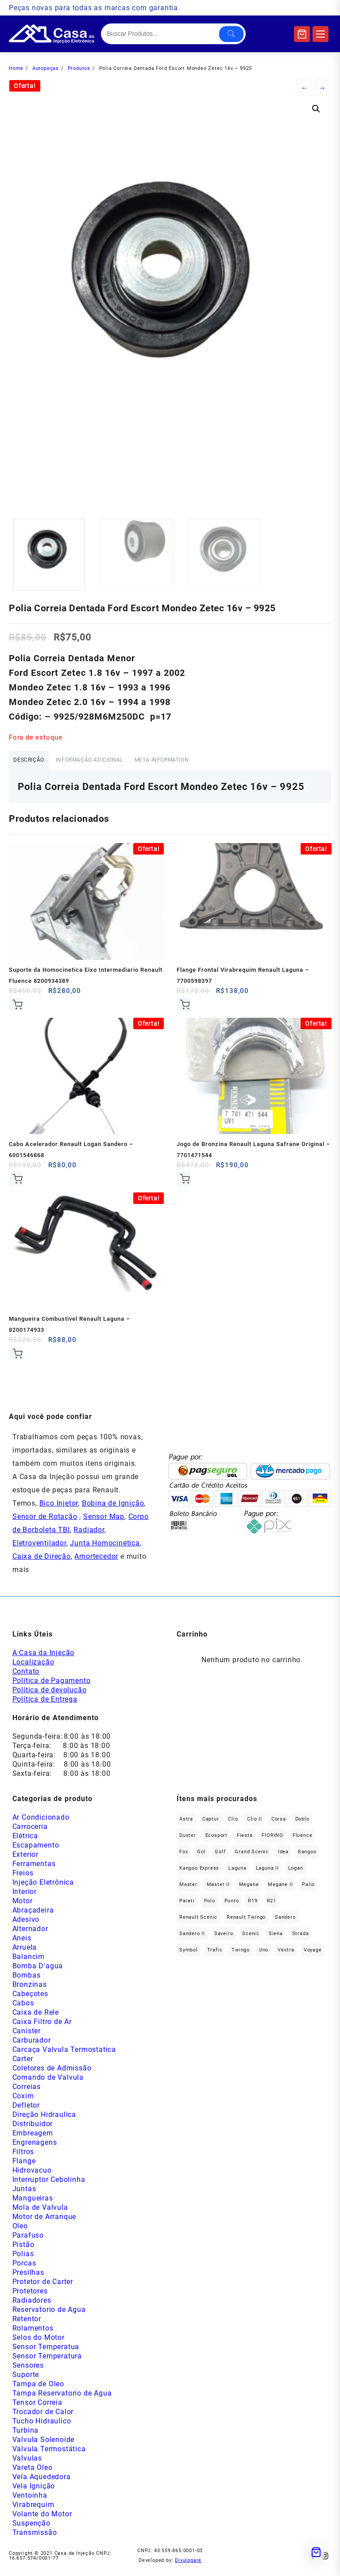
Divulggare (188, 2568)
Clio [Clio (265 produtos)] (233, 1826)
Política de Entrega (44, 1706)
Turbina (25, 2438)
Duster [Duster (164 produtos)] (187, 1843)
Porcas (24, 2270)
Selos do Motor (38, 2345)
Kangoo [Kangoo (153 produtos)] (307, 1859)
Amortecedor (96, 1564)
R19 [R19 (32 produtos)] (252, 1908)
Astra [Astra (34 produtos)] (186, 1826)
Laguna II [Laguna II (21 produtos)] (267, 1875)
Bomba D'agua (37, 1973)
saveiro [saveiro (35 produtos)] (223, 1941)
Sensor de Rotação (44, 1524)
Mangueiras (32, 2205)
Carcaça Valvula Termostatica (64, 2057)
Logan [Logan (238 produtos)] (295, 1875)
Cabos (23, 2010)
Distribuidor (32, 2131)
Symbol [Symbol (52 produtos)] (188, 1957)
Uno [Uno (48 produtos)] (263, 1957)
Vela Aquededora (41, 2484)
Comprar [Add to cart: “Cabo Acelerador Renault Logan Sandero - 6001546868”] (16, 1183)
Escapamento (35, 1852)
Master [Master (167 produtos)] (188, 1892)
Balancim (28, 1964)
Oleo (20, 2233)
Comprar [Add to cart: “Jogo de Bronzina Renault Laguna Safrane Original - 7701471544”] (184, 1183)
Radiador (88, 1537)
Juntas (24, 2196)
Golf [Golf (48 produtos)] (220, 1859)
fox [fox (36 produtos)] (183, 1859)
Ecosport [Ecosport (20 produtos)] (216, 1843)
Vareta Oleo (32, 2475)
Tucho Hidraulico (41, 2428)
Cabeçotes (30, 2001)
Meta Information (191, 761)
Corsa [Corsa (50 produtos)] (278, 1826)
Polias (23, 2261)
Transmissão (34, 2540)
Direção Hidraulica (44, 2122)
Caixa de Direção (41, 1564)
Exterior (25, 1862)
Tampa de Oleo (38, 2391)
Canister (26, 2038)
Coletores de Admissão (52, 2075)
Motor (22, 1908)
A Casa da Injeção (43, 1660)
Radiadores (31, 2308)
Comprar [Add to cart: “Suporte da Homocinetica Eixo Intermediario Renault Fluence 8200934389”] (16, 1007)
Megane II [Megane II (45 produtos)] (280, 1892)
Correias (26, 2094)
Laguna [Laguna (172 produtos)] (237, 1875)
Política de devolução (49, 1697)
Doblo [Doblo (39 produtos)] (302, 1826)
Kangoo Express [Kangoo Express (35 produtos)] (199, 1875)
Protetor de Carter (42, 2289)
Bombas (26, 1982)
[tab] (34, 761)
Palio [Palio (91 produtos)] (308, 1892)
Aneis (21, 1945)
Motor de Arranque (44, 2224)
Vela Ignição (33, 2493)
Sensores (28, 2373)
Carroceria (30, 1834)
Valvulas (27, 2465)
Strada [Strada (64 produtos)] (300, 1941)
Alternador (30, 1936)
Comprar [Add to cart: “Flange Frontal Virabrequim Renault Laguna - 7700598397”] (184, 1007)
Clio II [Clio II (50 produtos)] (254, 1826)
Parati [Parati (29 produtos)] (187, 1908)
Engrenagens (34, 2150)
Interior (24, 1899)
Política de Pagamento (51, 1688)
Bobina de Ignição (113, 1511)
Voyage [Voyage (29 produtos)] (313, 1957)
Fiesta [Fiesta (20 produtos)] (245, 1843)
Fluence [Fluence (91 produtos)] (303, 1843)
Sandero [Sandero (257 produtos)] (285, 1925)
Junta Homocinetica (104, 1551)
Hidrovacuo (32, 2178)
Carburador (31, 2047)
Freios (23, 1880)
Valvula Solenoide (43, 2447)
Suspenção (31, 2530)
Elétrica (25, 1843)
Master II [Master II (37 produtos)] (218, 1892)
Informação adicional (107, 761)
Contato (26, 1679)
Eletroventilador (39, 1551)
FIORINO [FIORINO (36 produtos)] (272, 1843)
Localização (33, 1669)
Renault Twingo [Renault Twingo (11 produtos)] (246, 1925)
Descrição (34, 761)
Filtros (23, 2159)
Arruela (24, 1955)
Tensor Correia (37, 2410)
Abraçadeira (33, 1917)
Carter (22, 2066)
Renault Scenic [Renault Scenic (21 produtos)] (198, 1925)
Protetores (30, 2298)
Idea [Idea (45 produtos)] (283, 1859)
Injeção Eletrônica (43, 1890)
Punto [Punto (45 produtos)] (231, 1908)
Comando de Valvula (48, 2085)
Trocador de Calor (43, 2419)
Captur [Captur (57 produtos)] (210, 1826)
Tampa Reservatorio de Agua (62, 2400)
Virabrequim (33, 2512)
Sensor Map (103, 1524)
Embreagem (32, 2140)
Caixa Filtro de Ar (42, 2029)
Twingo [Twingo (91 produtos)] (241, 1957)
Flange (24, 2168)
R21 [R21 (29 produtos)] (271, 1908)
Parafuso (28, 2243)
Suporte (25, 2382)
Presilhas (28, 2280)
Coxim (23, 2103)
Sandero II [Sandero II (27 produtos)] (192, 1941)
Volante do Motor (42, 2521)
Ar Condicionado (41, 1825)
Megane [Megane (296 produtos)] (249, 1892)
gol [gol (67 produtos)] (201, 1859)
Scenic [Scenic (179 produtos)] (250, 1941)
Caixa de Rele (35, 2020)
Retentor (26, 2326)
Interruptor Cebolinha (48, 2187)
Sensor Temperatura (47, 2363)
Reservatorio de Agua (49, 2317)
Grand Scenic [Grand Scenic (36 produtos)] (252, 1859)
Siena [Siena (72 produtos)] (276, 1941)
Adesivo (26, 1927)
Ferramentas (34, 1871)
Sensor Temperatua (46, 2354)
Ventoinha (29, 2503)
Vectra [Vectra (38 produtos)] (286, 1957)
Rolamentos (33, 2335)
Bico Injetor (58, 1511)
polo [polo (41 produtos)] (209, 1908)
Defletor (26, 2112)
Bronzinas (29, 1992)
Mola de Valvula (40, 2215)
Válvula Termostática (49, 2456)
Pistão (23, 2252)
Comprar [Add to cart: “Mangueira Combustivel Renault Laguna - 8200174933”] (16, 1360)
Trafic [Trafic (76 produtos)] (215, 1957)
